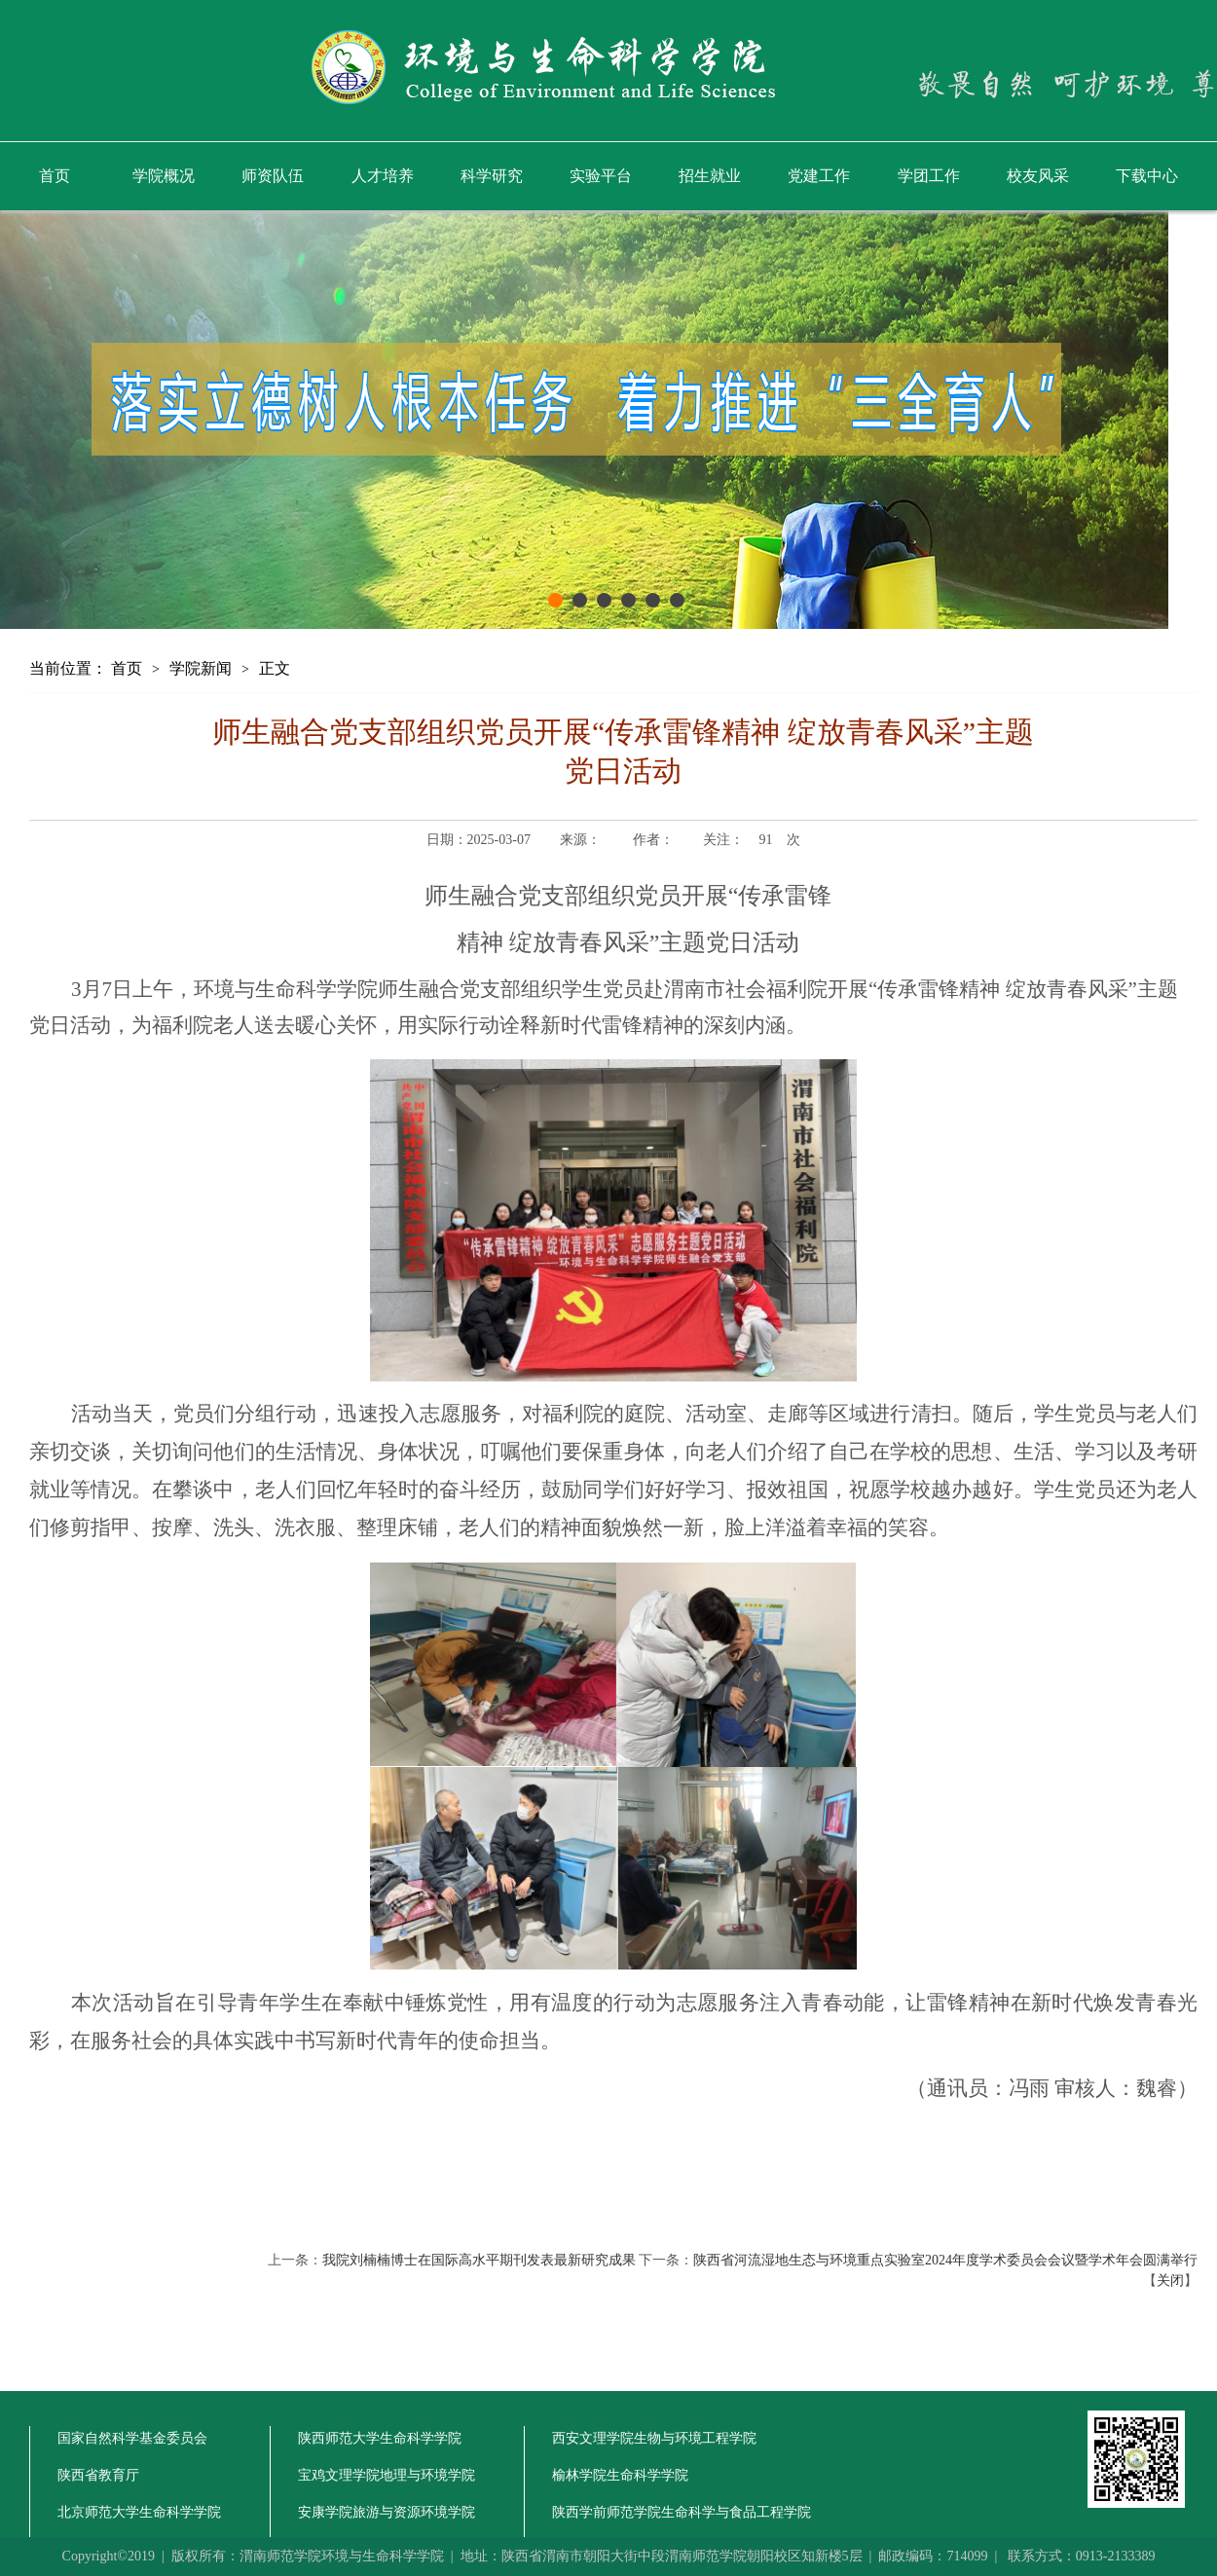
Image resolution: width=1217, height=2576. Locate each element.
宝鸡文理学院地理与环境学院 (386, 2475)
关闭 (1170, 2280)
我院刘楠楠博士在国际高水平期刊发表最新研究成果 (479, 2260)
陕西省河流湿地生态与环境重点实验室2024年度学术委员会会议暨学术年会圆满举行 (945, 2260)
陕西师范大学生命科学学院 (379, 2438)
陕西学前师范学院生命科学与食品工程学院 (681, 2512)
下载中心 (1147, 175)
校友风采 (1038, 175)
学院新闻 (200, 668)
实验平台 (601, 175)
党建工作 (819, 175)
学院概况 (163, 175)
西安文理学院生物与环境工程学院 (654, 2438)
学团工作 (929, 175)
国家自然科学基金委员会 (132, 2438)
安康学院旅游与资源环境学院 (386, 2512)
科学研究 (492, 175)
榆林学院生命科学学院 (620, 2475)
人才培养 (382, 175)
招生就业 (710, 175)
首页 (54, 175)
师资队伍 (272, 175)
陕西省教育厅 (98, 2475)
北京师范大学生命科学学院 (139, 2512)
